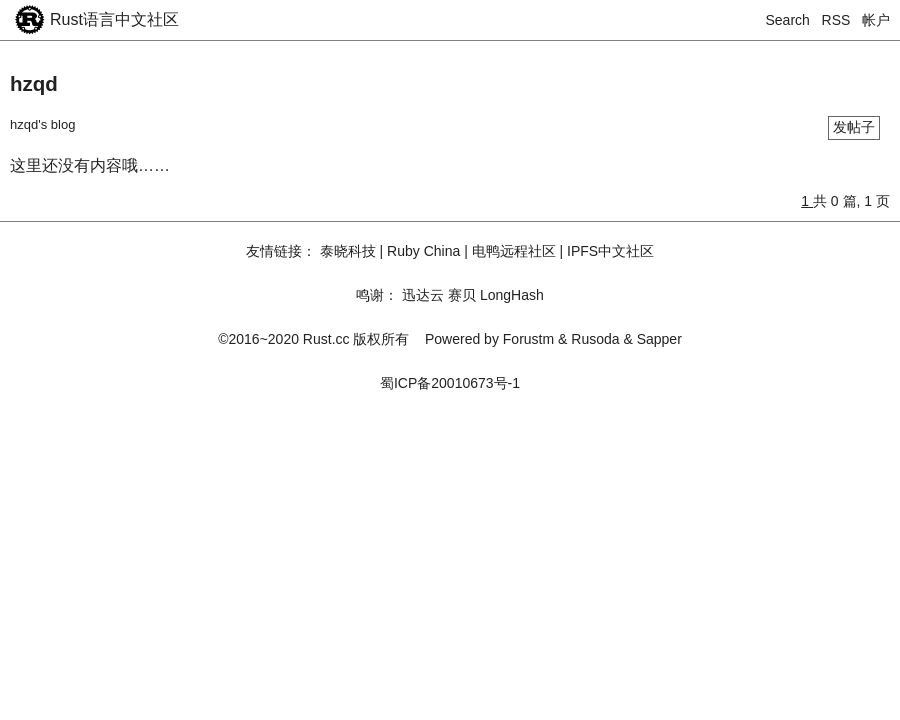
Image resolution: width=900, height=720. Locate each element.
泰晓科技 (348, 251)
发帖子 (854, 127)
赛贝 (462, 295)
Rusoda (595, 339)
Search (788, 20)
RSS (836, 20)
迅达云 (423, 295)
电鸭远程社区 (514, 251)
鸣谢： (377, 295)
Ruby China (423, 251)
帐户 (876, 20)
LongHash (512, 295)
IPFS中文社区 (610, 251)
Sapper (659, 339)
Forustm (528, 339)
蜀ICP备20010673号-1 (450, 383)
